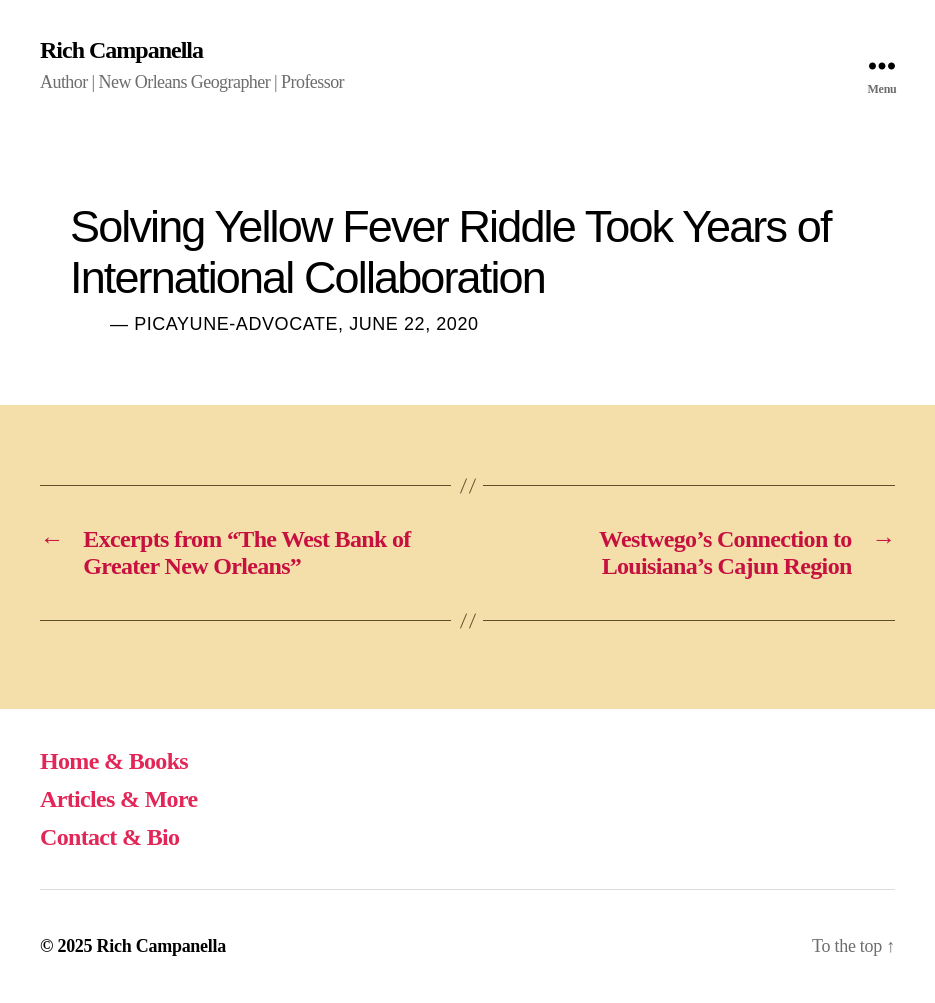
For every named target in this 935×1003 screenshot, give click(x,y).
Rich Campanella (121, 50)
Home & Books (114, 761)
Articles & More (119, 799)
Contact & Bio (109, 837)
